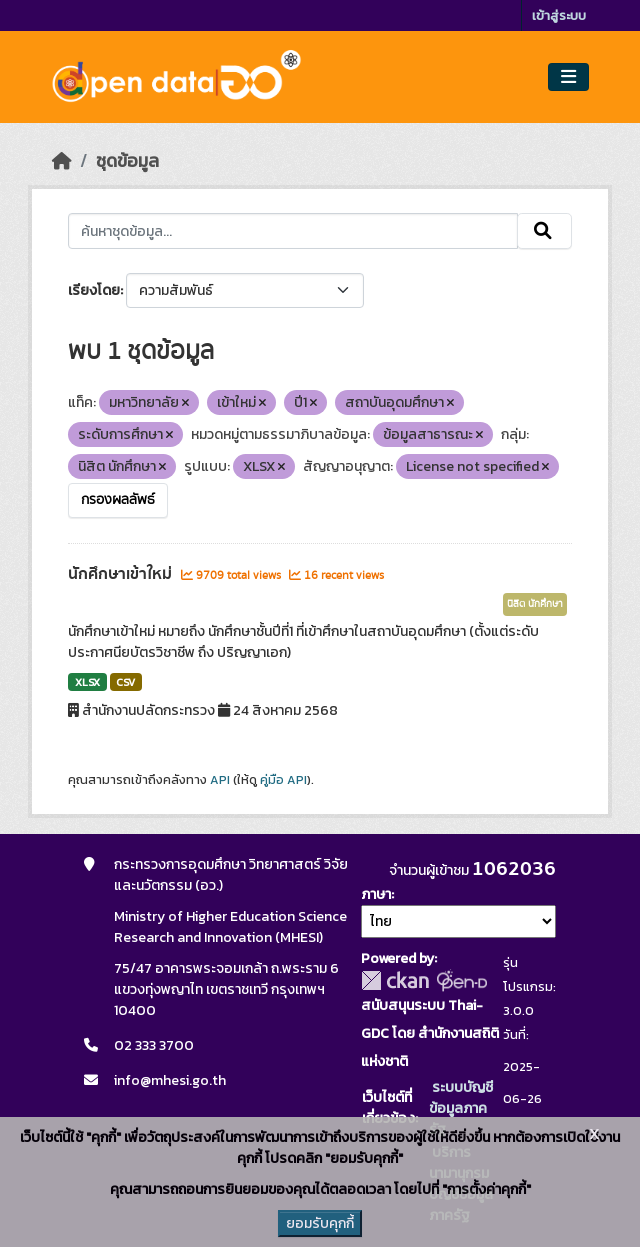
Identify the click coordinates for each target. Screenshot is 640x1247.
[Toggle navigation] (568, 77)
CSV (125, 682)
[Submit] (544, 231)
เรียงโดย (94, 290)
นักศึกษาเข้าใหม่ (122, 574)
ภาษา (376, 894)
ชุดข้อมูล (127, 161)
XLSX (87, 682)
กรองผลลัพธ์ (118, 500)
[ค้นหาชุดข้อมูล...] (293, 231)
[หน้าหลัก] (62, 161)
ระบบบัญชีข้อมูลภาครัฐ (461, 1108)
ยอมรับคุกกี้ (320, 1223)
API (220, 780)
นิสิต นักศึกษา (535, 604)
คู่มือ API (283, 780)
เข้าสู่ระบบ (559, 15)
